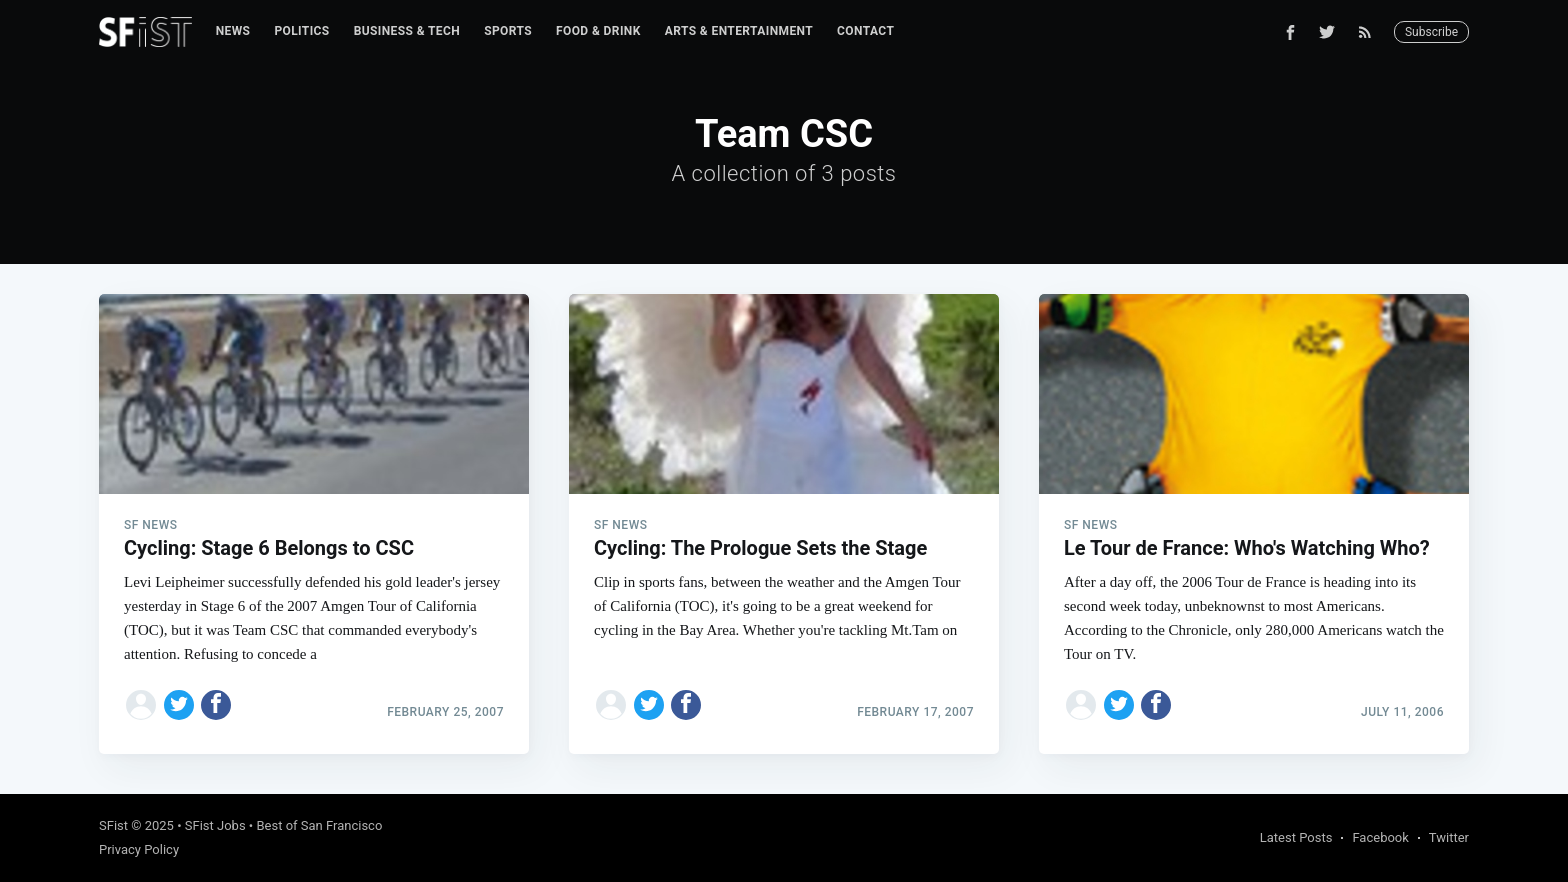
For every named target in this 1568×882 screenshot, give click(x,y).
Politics (301, 31)
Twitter (1449, 837)
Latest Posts (1296, 837)
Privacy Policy (139, 849)
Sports (508, 31)
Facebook (1380, 837)
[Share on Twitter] (179, 705)
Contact (865, 31)
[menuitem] (233, 31)
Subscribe (1431, 32)
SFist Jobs (215, 825)
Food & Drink (598, 31)
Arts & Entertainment (739, 31)
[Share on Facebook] (216, 705)
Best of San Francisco (319, 825)
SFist (113, 825)
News (233, 31)
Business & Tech (407, 31)
